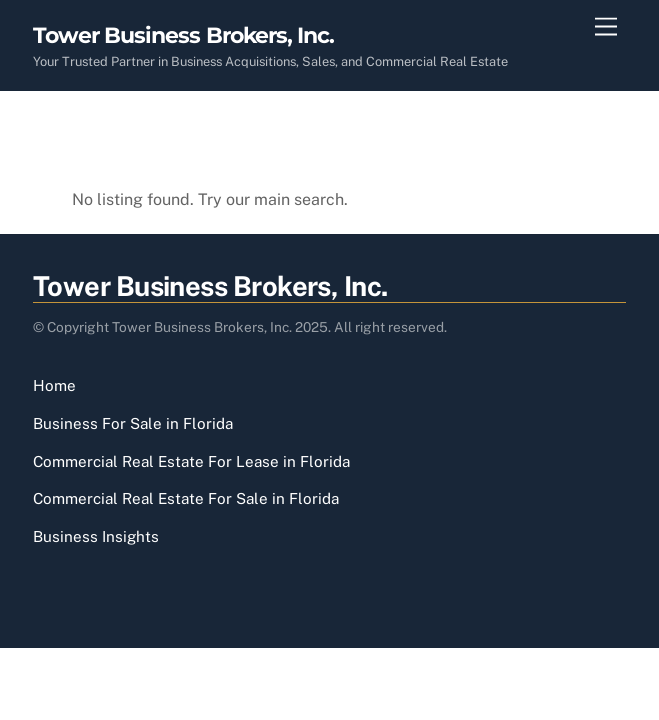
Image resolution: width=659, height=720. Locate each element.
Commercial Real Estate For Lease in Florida (191, 461)
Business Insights (96, 536)
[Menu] (606, 27)
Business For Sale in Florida (133, 423)
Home (54, 385)
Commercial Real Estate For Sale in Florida (186, 498)
